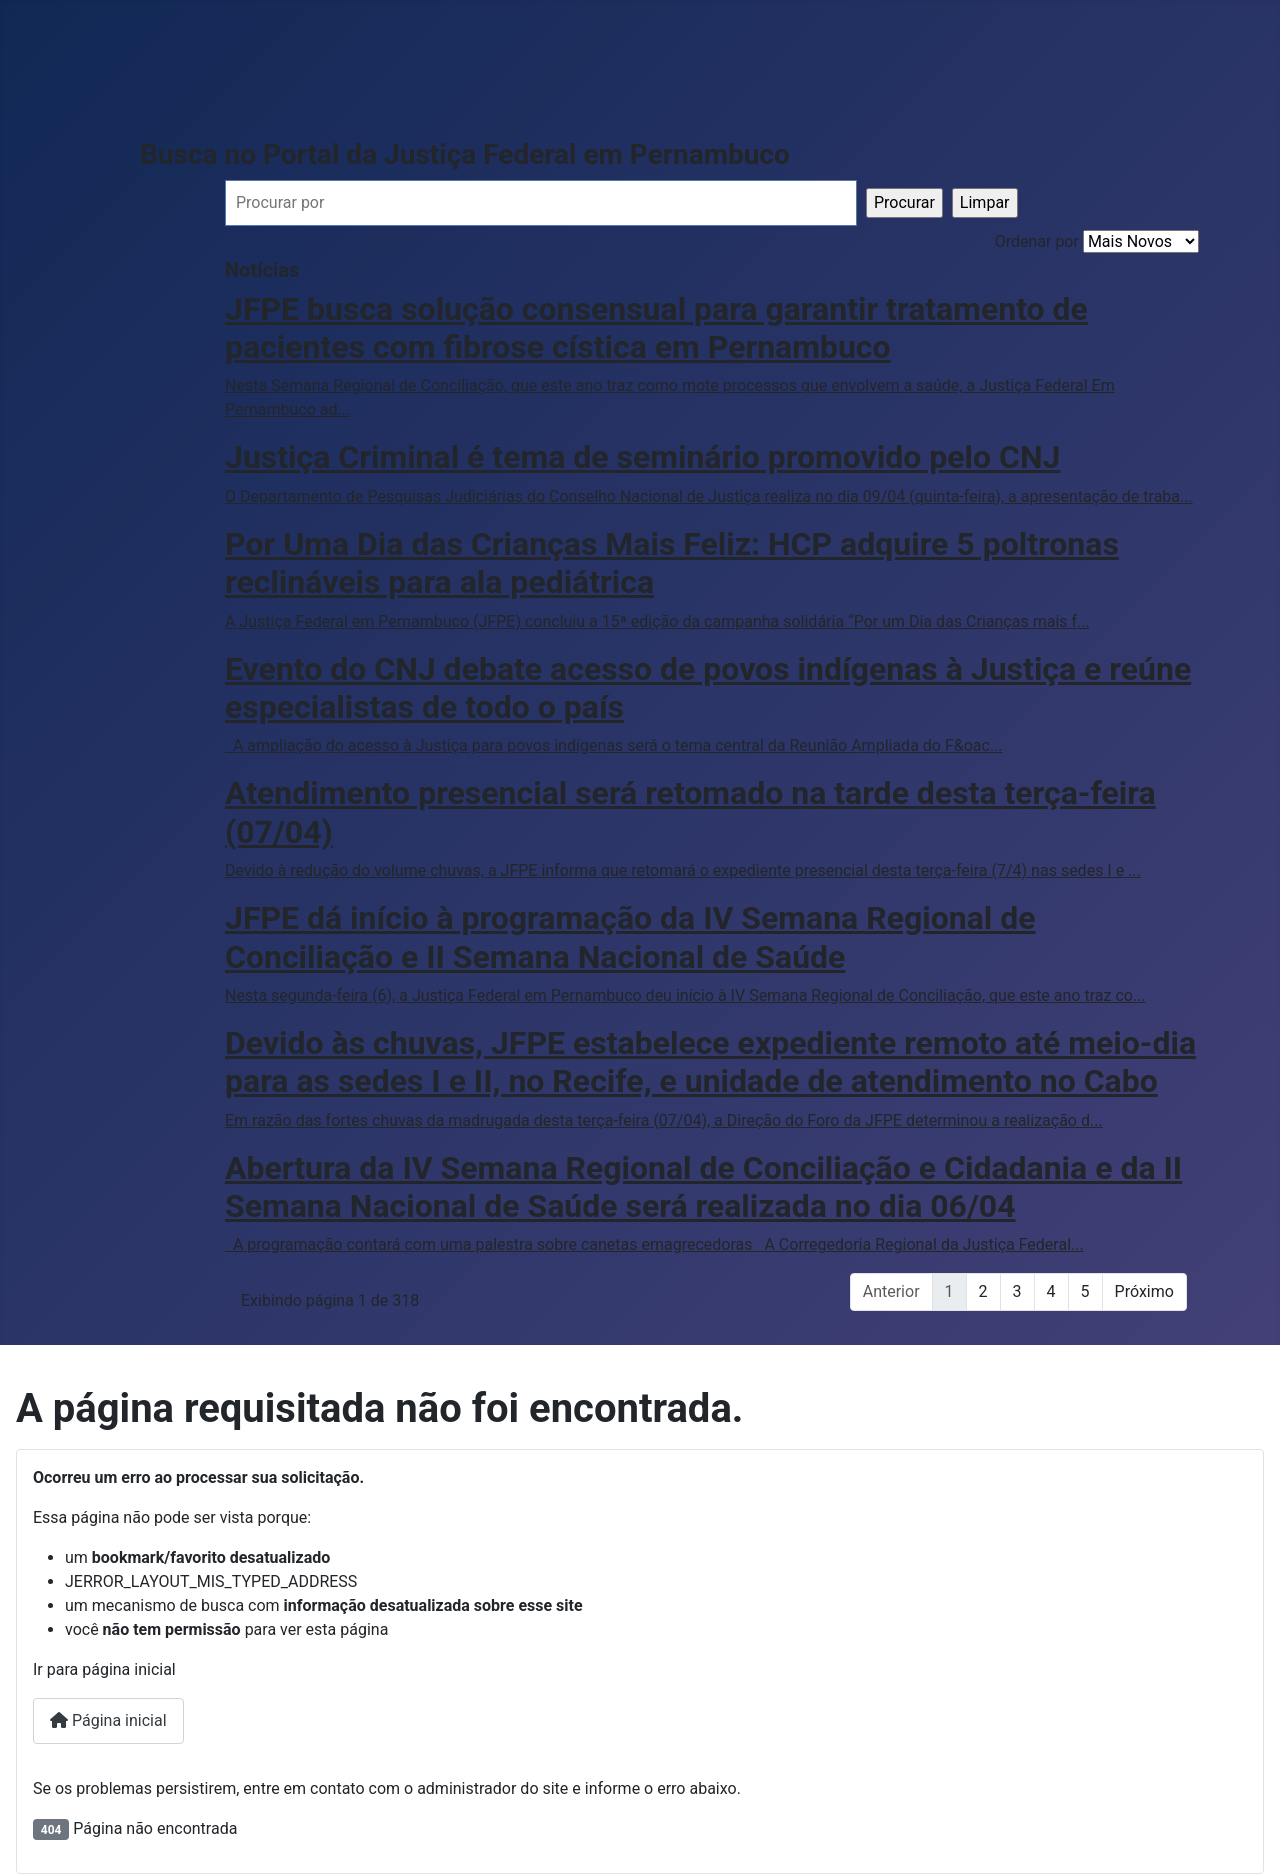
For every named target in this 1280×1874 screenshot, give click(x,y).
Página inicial (108, 1720)
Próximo (1144, 1291)
